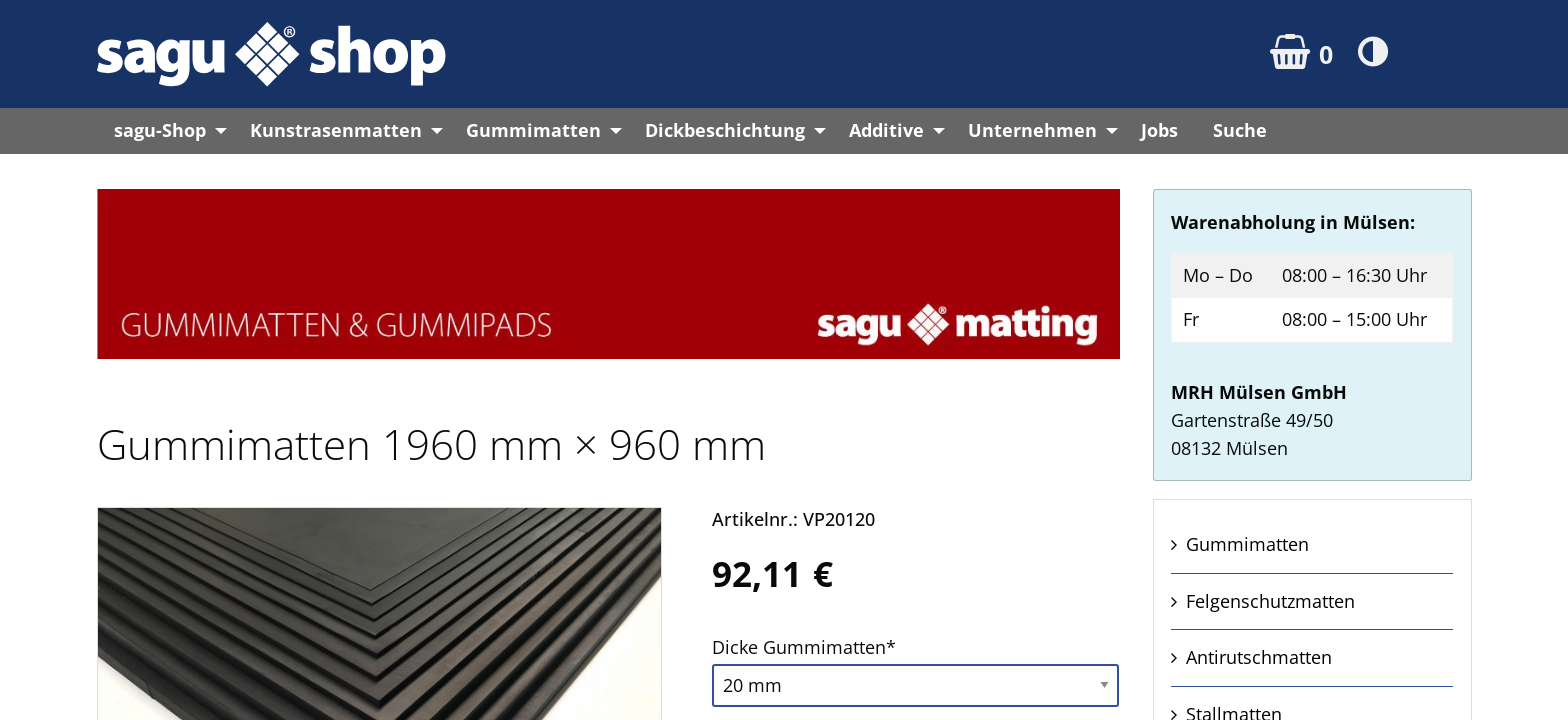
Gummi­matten (1247, 544)
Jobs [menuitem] (1159, 130)
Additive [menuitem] (886, 130)
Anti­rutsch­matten (1259, 657)
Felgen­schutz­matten (1270, 601)
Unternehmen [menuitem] (1032, 130)
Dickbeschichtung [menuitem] (725, 130)
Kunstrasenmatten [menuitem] (336, 130)
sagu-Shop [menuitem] (160, 130)
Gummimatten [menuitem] (533, 130)
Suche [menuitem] (1240, 130)
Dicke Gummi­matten (804, 645)
